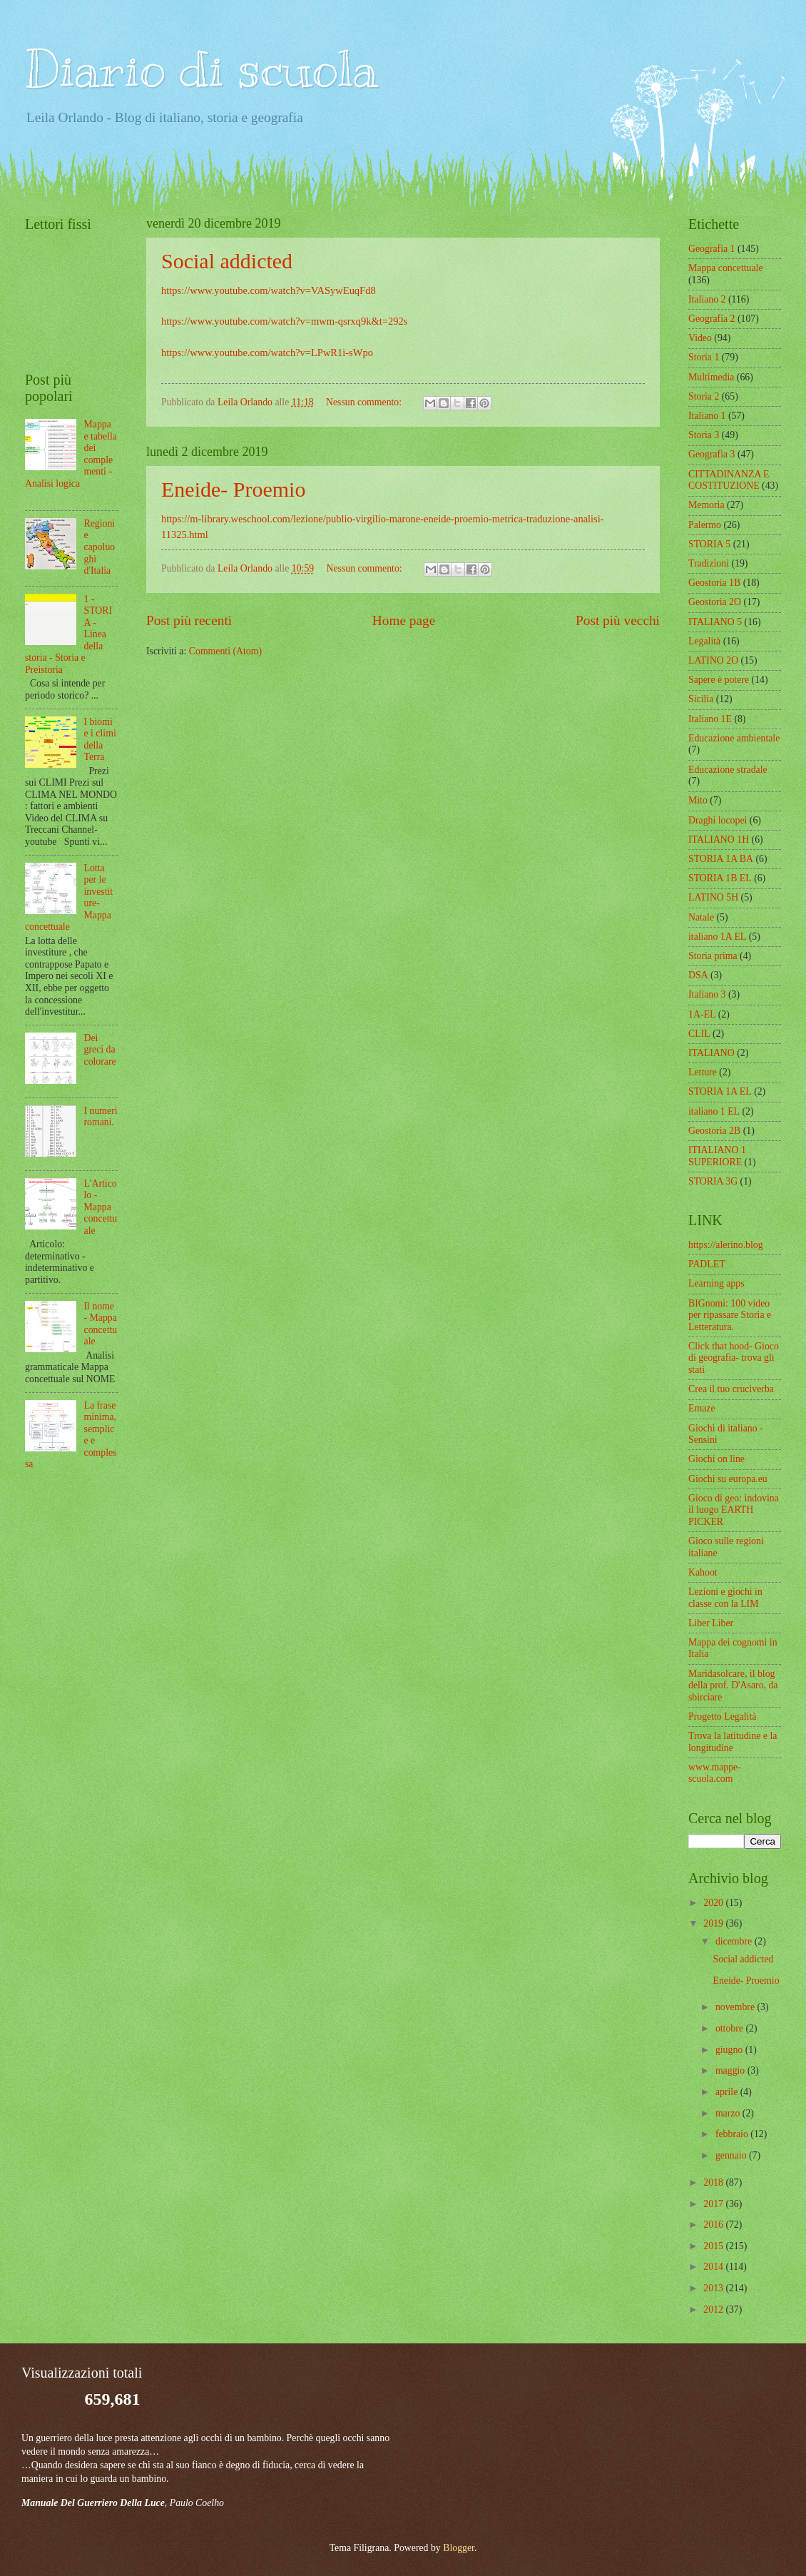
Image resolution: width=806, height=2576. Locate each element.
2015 (714, 2246)
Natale (701, 917)
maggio (731, 2070)
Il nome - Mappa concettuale (101, 1324)
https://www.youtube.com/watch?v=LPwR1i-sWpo (267, 352)
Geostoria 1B (714, 582)
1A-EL (701, 1014)
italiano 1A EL (717, 936)
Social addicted (226, 261)
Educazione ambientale (734, 738)
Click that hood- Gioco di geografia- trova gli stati (733, 1358)
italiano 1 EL (714, 1111)
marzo (729, 2113)
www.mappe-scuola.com (714, 1773)
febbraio (732, 2134)
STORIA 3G (713, 1181)
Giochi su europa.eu (727, 1479)
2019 (714, 1923)
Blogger (458, 2547)
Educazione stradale (727, 769)
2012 (714, 2309)
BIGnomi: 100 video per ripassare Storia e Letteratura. (729, 1315)
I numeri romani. (101, 1116)
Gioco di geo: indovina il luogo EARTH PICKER (733, 1510)
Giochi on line (716, 1459)
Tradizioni (708, 563)
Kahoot (703, 1572)
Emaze (701, 1408)
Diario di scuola (201, 69)
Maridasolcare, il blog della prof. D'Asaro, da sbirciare (732, 1685)
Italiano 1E (710, 719)
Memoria (706, 505)
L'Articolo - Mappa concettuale (101, 1207)
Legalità (704, 641)
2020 (714, 1902)
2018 (714, 2182)
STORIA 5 (709, 544)
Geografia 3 (711, 454)
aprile (727, 2091)
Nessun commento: (365, 402)
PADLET (706, 1264)
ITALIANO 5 (715, 622)
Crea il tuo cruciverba (731, 1389)
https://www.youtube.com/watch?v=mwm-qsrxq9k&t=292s (284, 321)
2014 (714, 2266)
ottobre (730, 2028)
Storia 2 (703, 396)
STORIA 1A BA (720, 858)
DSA (698, 975)
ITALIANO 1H (718, 839)
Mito (698, 800)
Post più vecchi (618, 620)
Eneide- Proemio (233, 489)
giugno (730, 2049)
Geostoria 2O (714, 602)
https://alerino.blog (725, 1244)
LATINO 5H (713, 897)
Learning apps (716, 1283)
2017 (714, 2204)
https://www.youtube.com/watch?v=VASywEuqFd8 (268, 290)
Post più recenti (189, 620)
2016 (714, 2224)
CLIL (699, 1033)
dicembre (735, 1941)
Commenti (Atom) (225, 651)
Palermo (704, 524)
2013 (714, 2288)
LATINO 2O (713, 660)
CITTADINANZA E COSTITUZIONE (728, 480)
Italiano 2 (707, 299)
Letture (702, 1072)
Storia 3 (703, 435)
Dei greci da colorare (100, 1050)
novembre (736, 2007)
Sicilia (700, 699)
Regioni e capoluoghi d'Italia (100, 547)
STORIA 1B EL (720, 878)
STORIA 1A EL (720, 1091)
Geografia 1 (711, 248)
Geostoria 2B (714, 1130)
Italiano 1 (707, 415)
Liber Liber (710, 1623)
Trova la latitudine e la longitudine (732, 1741)
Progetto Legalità (722, 1716)
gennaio (732, 2155)
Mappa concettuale (725, 268)
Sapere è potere (718, 679)
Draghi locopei (717, 820)
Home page (403, 620)
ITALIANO (711, 1053)
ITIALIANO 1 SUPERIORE (717, 1156)
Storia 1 (703, 357)
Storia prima (713, 955)
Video (700, 338)
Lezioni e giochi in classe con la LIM (725, 1597)
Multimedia (711, 377)
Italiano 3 (707, 994)
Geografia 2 (711, 318)
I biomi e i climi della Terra (100, 739)
